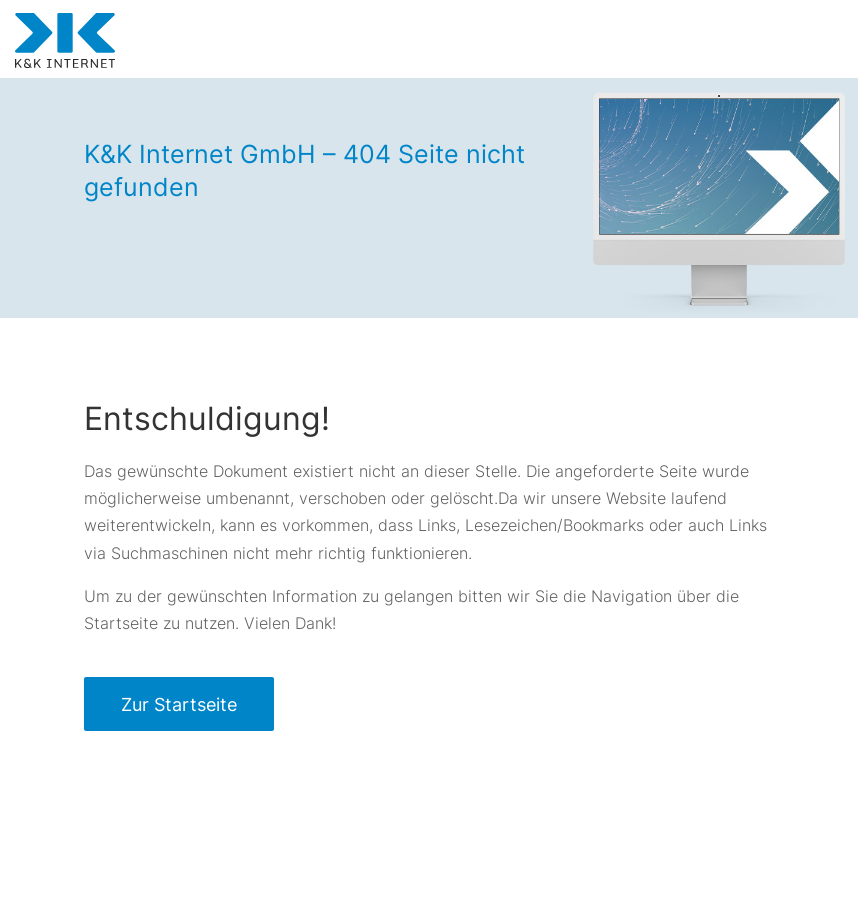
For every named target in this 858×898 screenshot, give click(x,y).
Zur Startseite (179, 704)
